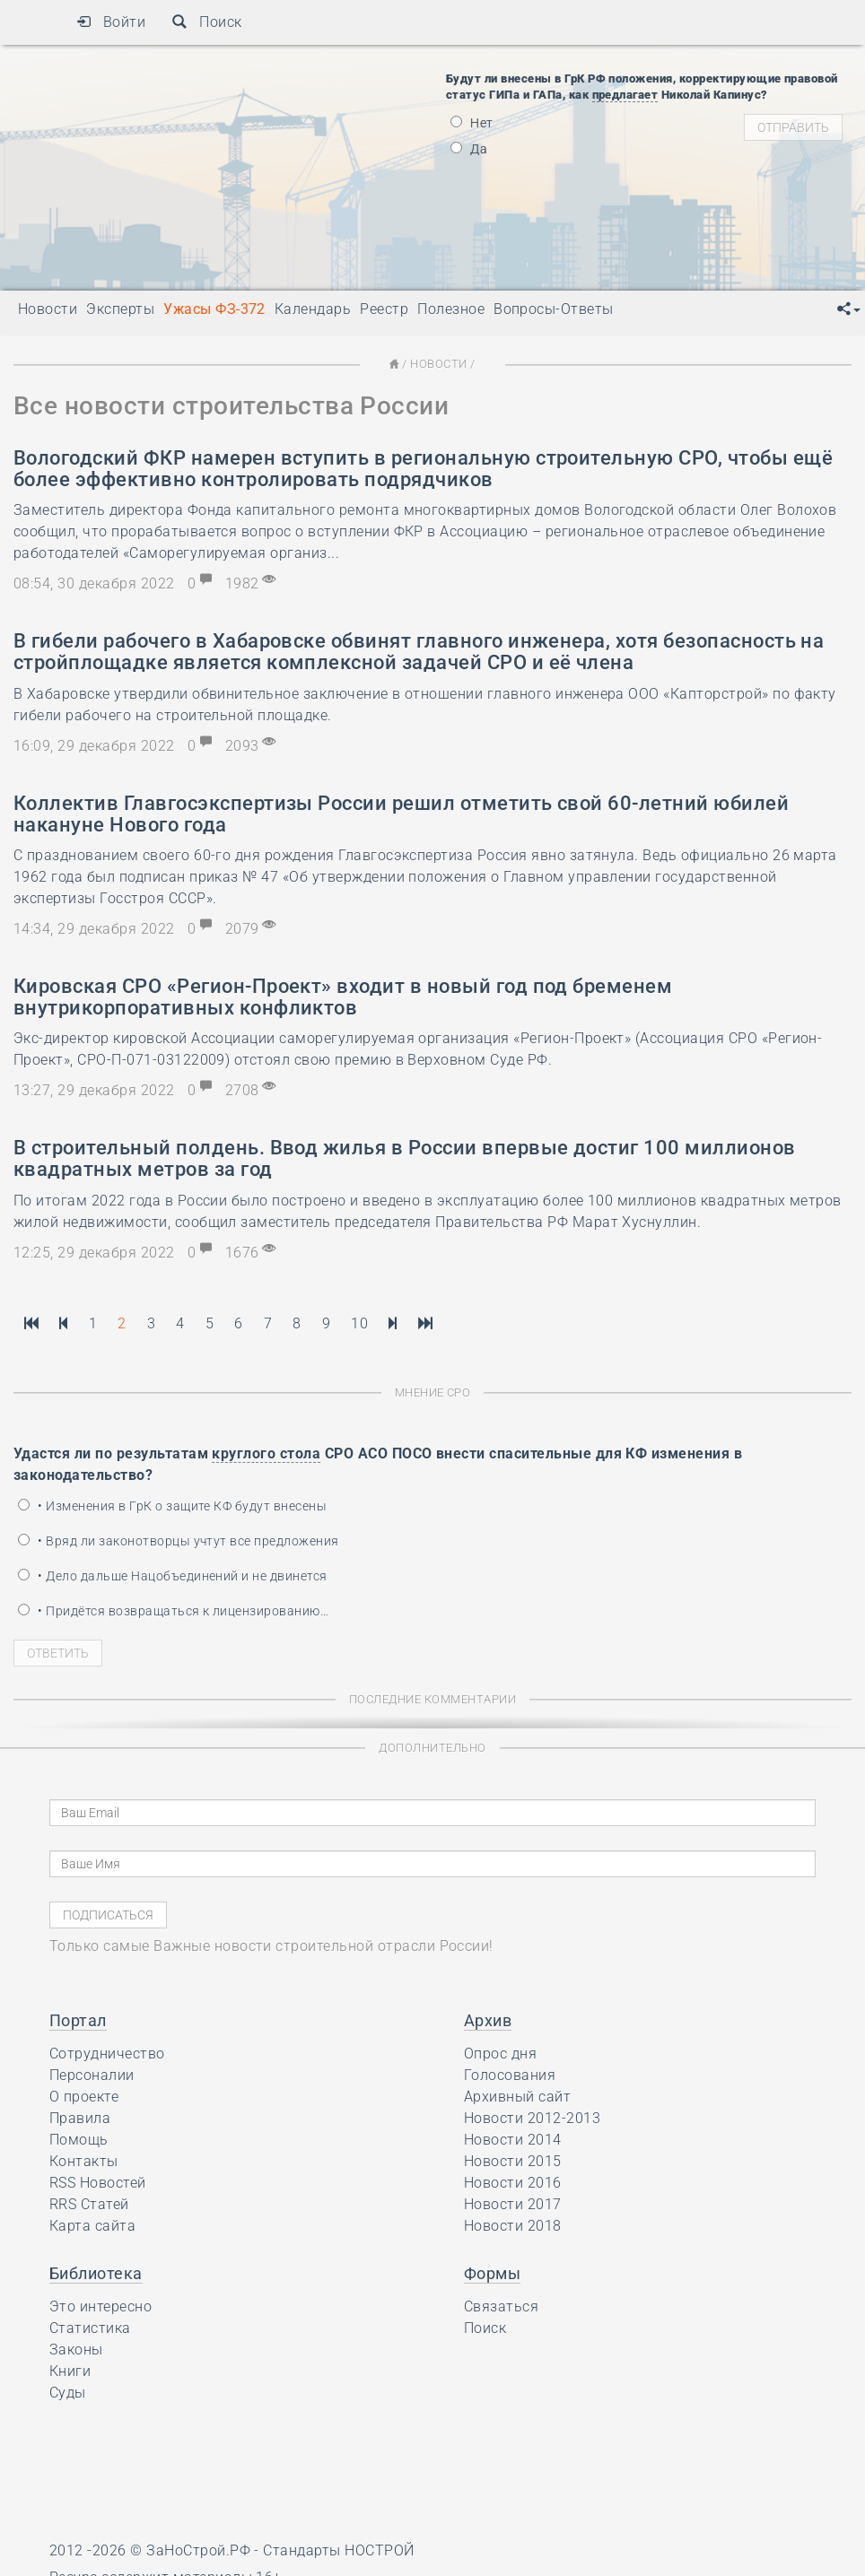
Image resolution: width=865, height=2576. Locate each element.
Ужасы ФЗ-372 (214, 309)
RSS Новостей (97, 2182)
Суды (67, 2392)
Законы (76, 2349)
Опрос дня (500, 2053)
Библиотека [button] (96, 2273)
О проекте (83, 2096)
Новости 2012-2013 (532, 2118)
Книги (70, 2371)
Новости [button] (47, 309)
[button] (849, 309)
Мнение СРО (433, 1392)
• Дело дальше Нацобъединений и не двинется (173, 1576)
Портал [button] (78, 2020)
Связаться (501, 2306)
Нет (472, 123)
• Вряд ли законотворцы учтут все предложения (178, 1541)
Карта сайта (92, 2225)
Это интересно (100, 2306)
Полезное (451, 309)
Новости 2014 (513, 2139)
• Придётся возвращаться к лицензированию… (173, 1611)
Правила (79, 2118)
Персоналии (92, 2075)
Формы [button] (492, 2273)
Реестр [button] (384, 309)
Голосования (509, 2075)
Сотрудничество (107, 2053)
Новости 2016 (513, 2182)
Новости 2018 (513, 2225)
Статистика (90, 2328)
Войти (110, 21)
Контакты (83, 2161)
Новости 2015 (513, 2161)
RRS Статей (89, 2204)
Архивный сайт (517, 2096)
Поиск (206, 21)
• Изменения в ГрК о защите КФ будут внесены (172, 1506)
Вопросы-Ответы (554, 309)
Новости (438, 363)
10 (359, 1323)
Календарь (313, 309)
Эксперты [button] (120, 309)
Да (468, 149)
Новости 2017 (513, 2204)
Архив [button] (487, 2020)
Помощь (79, 2139)
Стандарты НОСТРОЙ (338, 2550)
